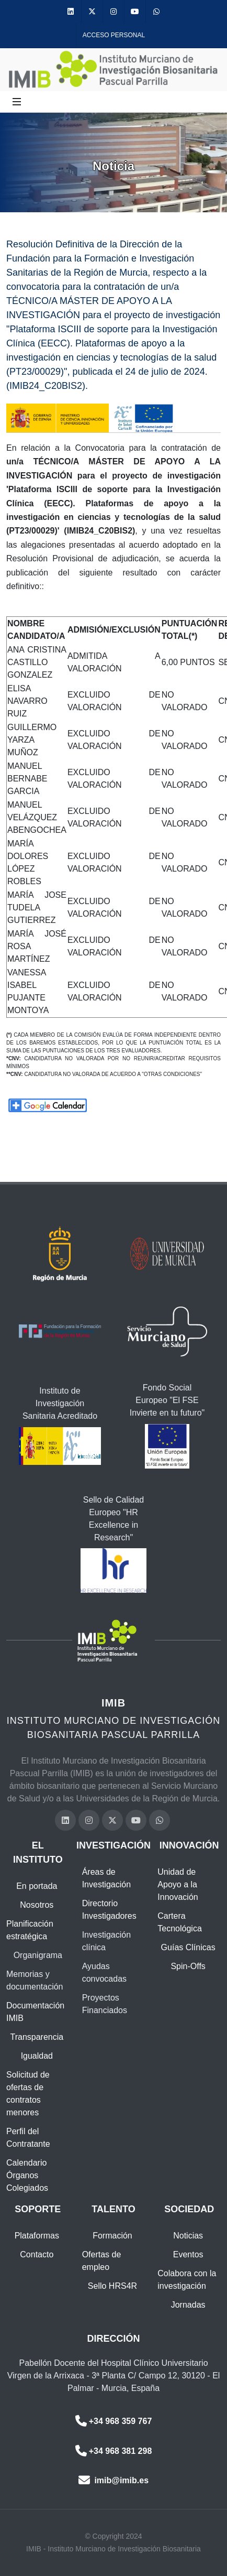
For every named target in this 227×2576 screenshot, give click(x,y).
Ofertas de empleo (101, 2260)
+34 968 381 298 (113, 2451)
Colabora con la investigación (186, 2279)
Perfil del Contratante (28, 2137)
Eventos (188, 2254)
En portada (36, 1886)
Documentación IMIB (35, 2012)
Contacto (36, 2254)
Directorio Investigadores (109, 1909)
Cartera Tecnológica (179, 1922)
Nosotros (36, 1904)
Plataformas (37, 2235)
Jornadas (188, 2304)
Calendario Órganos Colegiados (27, 2175)
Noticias (188, 2235)
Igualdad (37, 2055)
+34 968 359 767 (113, 2421)
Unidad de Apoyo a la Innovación (177, 1884)
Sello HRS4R (112, 2285)
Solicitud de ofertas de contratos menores (28, 2093)
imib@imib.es (113, 2480)
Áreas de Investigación (106, 1878)
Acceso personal (114, 35)
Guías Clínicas (188, 1947)
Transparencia (36, 2036)
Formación (112, 2235)
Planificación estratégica (29, 1930)
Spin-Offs (188, 1966)
